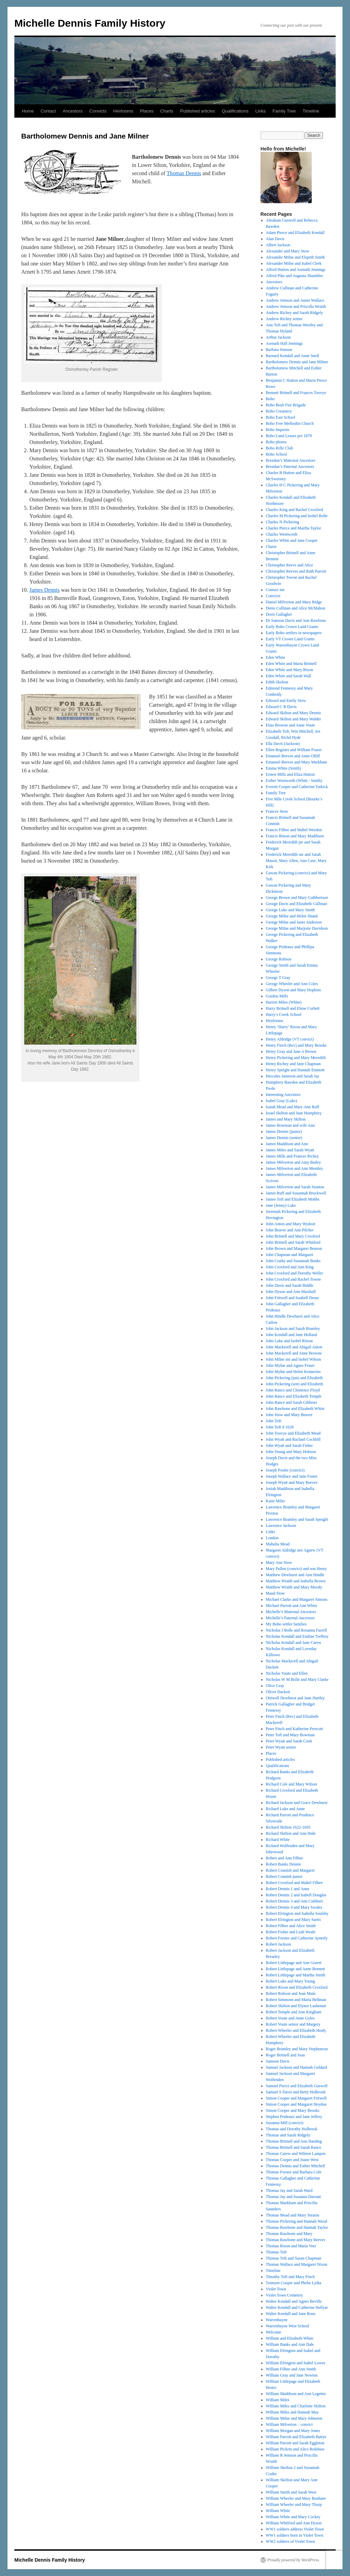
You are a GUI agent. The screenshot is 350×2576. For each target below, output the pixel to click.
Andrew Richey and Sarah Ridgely (294, 312)
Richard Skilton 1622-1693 (288, 1827)
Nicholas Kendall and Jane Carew (294, 1642)
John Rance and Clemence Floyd (293, 1390)
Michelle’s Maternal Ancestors (291, 1611)
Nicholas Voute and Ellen (287, 1673)
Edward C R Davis (281, 706)
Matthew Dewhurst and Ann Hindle (295, 1574)
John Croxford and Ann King (290, 1267)
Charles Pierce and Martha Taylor (293, 528)
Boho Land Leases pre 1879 (289, 435)
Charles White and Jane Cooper (292, 540)
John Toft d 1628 (280, 1427)
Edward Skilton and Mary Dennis (293, 712)
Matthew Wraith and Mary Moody (294, 1587)
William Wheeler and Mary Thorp (294, 2504)
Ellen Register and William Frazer (294, 749)
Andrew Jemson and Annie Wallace (295, 300)
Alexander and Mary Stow (287, 251)
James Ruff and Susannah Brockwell (296, 1193)
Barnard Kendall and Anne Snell (292, 355)
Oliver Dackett (278, 1691)
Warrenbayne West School (287, 2326)
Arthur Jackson (278, 337)
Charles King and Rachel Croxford (294, 509)
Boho (270, 398)
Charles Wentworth (281, 534)
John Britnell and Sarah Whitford (293, 1242)
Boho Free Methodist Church (290, 423)
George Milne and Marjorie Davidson (297, 928)
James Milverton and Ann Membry (294, 1168)
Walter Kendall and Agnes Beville (294, 2301)
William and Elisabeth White (289, 2338)
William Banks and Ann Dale (290, 2344)
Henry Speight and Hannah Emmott (295, 1070)
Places (146, 111)
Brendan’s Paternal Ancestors (290, 466)
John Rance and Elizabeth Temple (294, 1396)
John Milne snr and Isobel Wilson (293, 1359)
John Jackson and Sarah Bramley (293, 1328)
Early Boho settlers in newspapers (294, 632)
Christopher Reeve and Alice (289, 565)
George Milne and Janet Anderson (294, 922)
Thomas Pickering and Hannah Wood (296, 2221)
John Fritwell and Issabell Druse (292, 1297)
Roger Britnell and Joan (285, 2055)
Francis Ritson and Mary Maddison (295, 836)
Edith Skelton (277, 682)
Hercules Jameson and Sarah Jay (293, 1076)
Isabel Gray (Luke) (281, 1100)
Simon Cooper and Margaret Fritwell (296, 2098)
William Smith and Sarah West (291, 2492)
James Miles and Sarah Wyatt (290, 1150)
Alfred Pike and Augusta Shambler (294, 275)
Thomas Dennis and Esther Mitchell (295, 2165)
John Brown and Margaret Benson (294, 1248)
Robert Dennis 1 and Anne (287, 1888)
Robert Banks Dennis (283, 1864)
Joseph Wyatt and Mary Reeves (292, 1482)
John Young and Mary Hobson (291, 1451)
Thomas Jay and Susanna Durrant (293, 2196)
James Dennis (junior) (284, 1131)
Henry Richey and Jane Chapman (293, 1063)
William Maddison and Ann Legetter (296, 2393)
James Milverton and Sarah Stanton (295, 1187)
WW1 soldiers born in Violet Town (294, 2535)
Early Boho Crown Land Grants (292, 626)
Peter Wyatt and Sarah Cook (289, 1741)
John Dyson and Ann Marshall (291, 1291)
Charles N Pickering (282, 522)
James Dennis (44, 590)
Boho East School (280, 417)
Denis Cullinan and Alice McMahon (295, 608)
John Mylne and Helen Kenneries (293, 1371)
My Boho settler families (286, 1624)
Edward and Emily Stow (286, 700)
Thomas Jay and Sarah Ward (289, 2190)
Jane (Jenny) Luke (281, 1205)
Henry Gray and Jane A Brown (291, 1051)
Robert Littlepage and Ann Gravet (294, 1962)
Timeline (310, 111)
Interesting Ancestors (283, 1094)
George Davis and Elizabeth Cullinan (296, 903)
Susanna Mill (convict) (285, 2122)
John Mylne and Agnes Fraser (290, 1365)
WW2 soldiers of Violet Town (290, 2541)
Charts (166, 111)
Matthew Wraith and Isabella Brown (296, 1581)
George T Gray (278, 977)
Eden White (275, 657)
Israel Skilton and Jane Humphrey (294, 1113)
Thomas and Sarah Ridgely (288, 2135)
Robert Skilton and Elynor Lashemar (296, 2005)
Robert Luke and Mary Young (290, 1981)
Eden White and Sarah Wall (288, 676)
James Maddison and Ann (287, 1143)
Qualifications (235, 111)
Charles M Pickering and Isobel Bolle (297, 515)
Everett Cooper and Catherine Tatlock (297, 786)
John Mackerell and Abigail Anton (294, 1347)
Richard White (278, 1839)
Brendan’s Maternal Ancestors (290, 460)
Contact (48, 111)
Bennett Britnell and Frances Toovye (296, 392)
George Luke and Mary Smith (290, 909)
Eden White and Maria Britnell (291, 663)
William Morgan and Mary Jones (293, 2430)
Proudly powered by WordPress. (293, 2560)
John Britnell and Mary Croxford (293, 1236)
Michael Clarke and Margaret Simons (296, 1599)
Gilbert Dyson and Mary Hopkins (293, 990)
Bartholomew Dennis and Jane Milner (297, 361)
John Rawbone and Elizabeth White (295, 1408)
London (272, 1537)
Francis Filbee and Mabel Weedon (294, 829)
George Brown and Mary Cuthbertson (297, 897)
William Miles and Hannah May (292, 2412)
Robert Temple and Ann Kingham (293, 2012)
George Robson (279, 959)
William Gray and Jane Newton (292, 2375)
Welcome (273, 2332)
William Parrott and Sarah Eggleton (295, 2443)
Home (28, 111)
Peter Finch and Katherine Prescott (294, 1728)
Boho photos (276, 442)
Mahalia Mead (278, 1544)
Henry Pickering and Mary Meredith (296, 1057)
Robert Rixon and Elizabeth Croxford (297, 1987)
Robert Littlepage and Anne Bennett (295, 1968)
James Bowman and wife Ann (290, 1125)
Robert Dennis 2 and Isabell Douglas (296, 1895)
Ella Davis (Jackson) (283, 743)
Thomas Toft (276, 2252)
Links (260, 111)
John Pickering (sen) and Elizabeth (294, 1384)
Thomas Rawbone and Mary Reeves (295, 2239)
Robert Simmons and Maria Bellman (296, 1999)
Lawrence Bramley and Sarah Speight (297, 1519)
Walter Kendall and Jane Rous (290, 2313)
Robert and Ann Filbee (284, 1858)
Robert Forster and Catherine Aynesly (297, 1938)
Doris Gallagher (279, 614)
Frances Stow (277, 811)
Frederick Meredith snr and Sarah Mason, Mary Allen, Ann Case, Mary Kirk (296, 860)
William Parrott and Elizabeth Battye (296, 2436)
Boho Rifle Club (279, 448)
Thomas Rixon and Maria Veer (291, 2246)
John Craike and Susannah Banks (293, 1260)
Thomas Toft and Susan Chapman (293, 2258)
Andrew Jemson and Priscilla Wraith (296, 306)
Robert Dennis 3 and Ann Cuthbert (294, 1901)
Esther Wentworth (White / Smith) (294, 780)
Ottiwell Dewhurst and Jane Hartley (295, 1698)
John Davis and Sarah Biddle (289, 1285)
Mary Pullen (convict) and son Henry (296, 1568)
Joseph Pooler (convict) (285, 1470)
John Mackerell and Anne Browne (294, 1353)
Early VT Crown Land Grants (290, 639)
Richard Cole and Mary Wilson (291, 1784)
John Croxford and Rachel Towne (293, 1279)
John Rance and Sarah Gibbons (291, 1402)
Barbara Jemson (279, 349)
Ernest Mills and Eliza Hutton (290, 774)
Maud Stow (275, 1593)
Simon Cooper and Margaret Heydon (296, 2104)
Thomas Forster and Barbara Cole (294, 2172)
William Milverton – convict (289, 2424)
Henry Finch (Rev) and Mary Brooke (296, 1045)
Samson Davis (278, 2061)
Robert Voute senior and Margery (293, 2024)
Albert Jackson (278, 245)
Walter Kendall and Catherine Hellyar (297, 2307)
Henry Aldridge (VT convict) (290, 1039)
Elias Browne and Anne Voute (290, 725)
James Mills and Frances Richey (292, 1156)
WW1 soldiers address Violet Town (295, 2529)
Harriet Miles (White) (284, 1002)
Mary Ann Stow (279, 1562)
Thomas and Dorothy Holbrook (292, 2129)
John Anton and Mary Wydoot (290, 1223)
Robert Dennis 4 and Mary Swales (294, 1907)
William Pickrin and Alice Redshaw (295, 2449)
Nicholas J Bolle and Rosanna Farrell (296, 1630)
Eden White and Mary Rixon (289, 669)
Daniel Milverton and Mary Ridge (294, 602)
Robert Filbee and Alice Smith (291, 1925)
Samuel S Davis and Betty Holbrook (296, 2092)
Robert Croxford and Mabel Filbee (294, 1882)
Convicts (97, 111)
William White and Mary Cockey (293, 2516)
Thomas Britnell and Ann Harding (294, 2141)
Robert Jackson (278, 1944)
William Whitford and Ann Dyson (294, 2523)
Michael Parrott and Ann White (291, 1605)
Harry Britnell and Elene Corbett (293, 1008)
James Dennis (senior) (284, 1137)
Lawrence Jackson (281, 1525)
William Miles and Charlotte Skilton (296, 2406)
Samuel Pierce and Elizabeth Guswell (297, 2085)
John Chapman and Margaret (289, 1254)
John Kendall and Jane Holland (291, 1334)
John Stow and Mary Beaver (289, 1414)
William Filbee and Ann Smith (291, 2369)
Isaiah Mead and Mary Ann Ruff (292, 1106)
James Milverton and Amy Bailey (293, 1162)
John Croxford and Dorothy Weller (294, 1273)
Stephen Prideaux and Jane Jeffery (294, 2116)
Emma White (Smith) (283, 768)
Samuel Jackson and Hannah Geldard (296, 2067)
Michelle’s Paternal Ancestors (290, 1618)
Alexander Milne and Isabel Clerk (294, 263)
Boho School (276, 454)
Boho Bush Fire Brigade (286, 405)
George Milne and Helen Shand (292, 916)
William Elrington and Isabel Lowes (295, 2363)
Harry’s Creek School (283, 1014)
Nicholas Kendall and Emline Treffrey (297, 1636)
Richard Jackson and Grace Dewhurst (297, 1802)
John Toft (273, 1420)
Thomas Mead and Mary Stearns (293, 2215)
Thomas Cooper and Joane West (292, 2159)
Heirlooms (123, 111)
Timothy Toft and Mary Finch (290, 2276)
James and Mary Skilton (286, 1119)
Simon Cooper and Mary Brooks (293, 2110)
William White (278, 2510)
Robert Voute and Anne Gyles (290, 2018)
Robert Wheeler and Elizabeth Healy (296, 2030)
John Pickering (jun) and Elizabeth (294, 1377)
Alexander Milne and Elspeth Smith (295, 257)
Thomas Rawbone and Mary (289, 2233)
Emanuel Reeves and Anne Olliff (293, 756)
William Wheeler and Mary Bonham (296, 2498)
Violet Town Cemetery (284, 2295)
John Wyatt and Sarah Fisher (289, 1445)
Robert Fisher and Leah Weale (290, 1932)
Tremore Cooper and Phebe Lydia (293, 2282)
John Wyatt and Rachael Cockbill (293, 1439)
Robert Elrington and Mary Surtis (293, 1919)
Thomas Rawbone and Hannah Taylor (297, 2227)
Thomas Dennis (183, 173)
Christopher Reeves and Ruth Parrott (296, 571)
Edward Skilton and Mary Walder (293, 719)
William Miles (278, 2399)
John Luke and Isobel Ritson (289, 1340)
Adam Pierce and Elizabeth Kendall (295, 232)
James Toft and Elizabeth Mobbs (293, 1199)
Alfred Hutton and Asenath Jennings (296, 269)
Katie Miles (275, 1501)
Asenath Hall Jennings (284, 343)
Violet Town (276, 2289)
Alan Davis (275, 238)
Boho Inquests (278, 429)
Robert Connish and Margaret (290, 1870)
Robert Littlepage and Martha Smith (295, 1975)
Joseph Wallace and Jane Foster (292, 1476)
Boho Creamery (279, 411)
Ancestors (73, 111)
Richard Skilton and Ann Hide (290, 1833)
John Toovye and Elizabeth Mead (293, 1433)
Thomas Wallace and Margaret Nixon (296, 2264)
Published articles (197, 111)
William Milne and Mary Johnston (294, 2418)
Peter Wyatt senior (281, 1747)
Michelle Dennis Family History (89, 23)
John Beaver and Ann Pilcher (290, 1230)
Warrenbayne (277, 2319)
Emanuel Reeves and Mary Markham (296, 762)
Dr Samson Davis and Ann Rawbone (296, 620)
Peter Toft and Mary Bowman (290, 1734)
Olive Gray (275, 1685)
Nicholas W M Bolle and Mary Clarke (297, 1679)
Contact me (275, 589)
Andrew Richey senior (284, 318)
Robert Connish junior (284, 1876)
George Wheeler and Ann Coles (292, 983)
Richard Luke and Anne (285, 1808)
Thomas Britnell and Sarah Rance (293, 2147)
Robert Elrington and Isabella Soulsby (297, 1913)
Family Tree (284, 111)
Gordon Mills (277, 996)
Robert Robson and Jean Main (290, 1993)
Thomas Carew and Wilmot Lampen (296, 2153)
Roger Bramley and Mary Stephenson (297, 2049)
